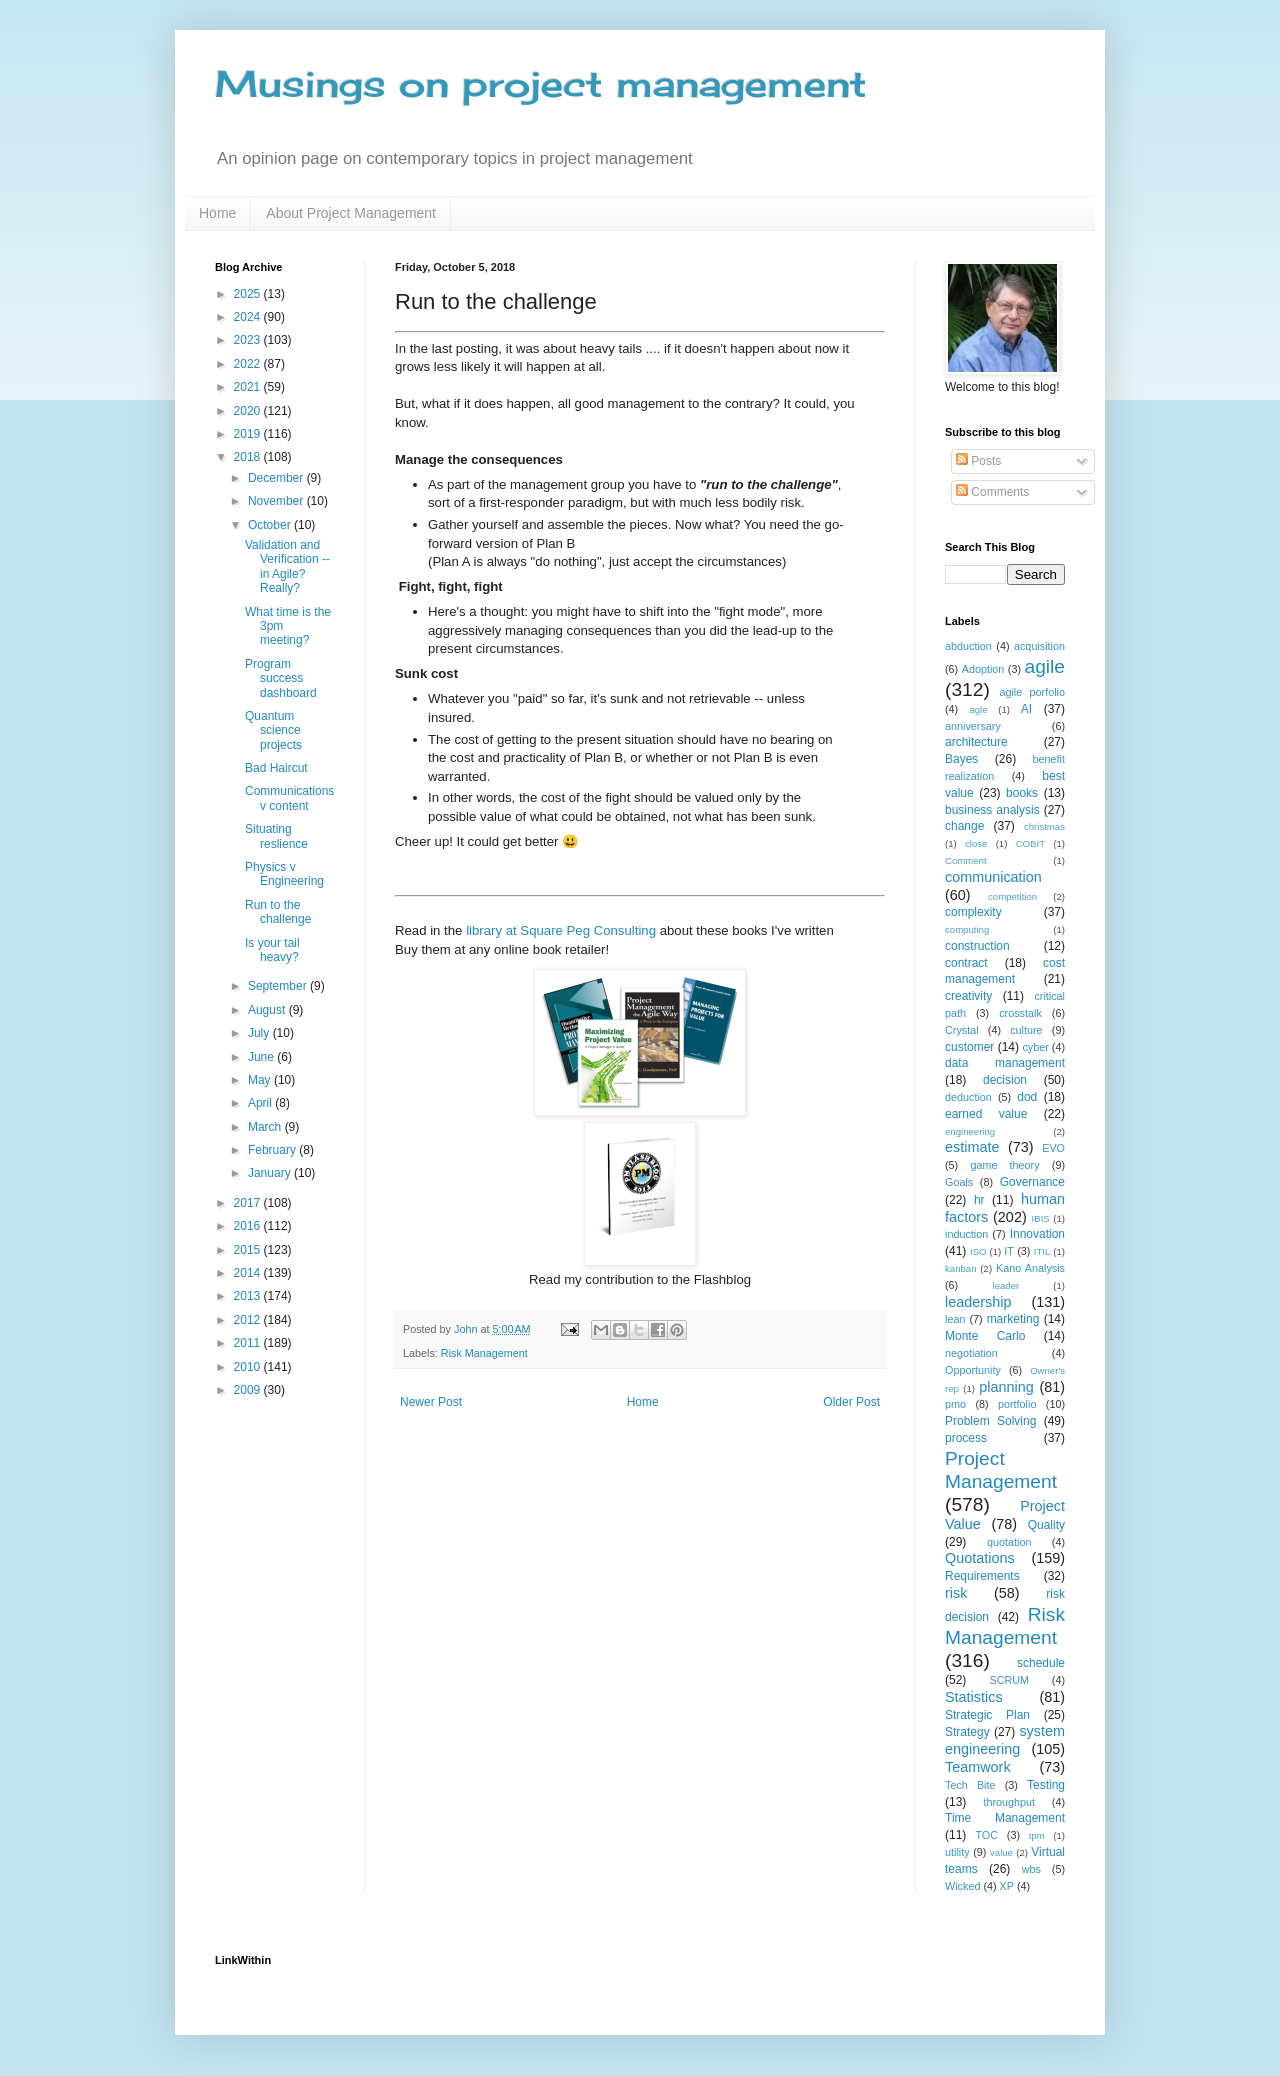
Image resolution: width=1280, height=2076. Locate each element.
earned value (986, 1114)
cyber (1035, 1047)
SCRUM (1009, 1680)
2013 (249, 1296)
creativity (968, 996)
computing (967, 929)
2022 (249, 364)
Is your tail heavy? (272, 950)
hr (979, 1200)
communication (993, 877)
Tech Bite (970, 1785)
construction (977, 946)
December (277, 478)
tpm (1037, 1835)
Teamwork (978, 1767)
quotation (1009, 1542)
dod (1027, 1097)
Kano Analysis (1030, 1268)
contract (966, 963)
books (1022, 793)
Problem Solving (990, 1421)
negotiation (971, 1353)
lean (955, 1319)
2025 (249, 294)
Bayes (961, 759)
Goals (959, 1182)
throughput (1009, 1802)
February (273, 1150)
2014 (249, 1273)
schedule (1041, 1663)
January (271, 1173)
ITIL (1042, 1251)
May (261, 1080)
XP (1007, 1886)
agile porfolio (1032, 692)
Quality (1046, 1525)
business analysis (992, 810)
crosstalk (1020, 1013)
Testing (1046, 1785)
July (260, 1033)
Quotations (980, 1558)
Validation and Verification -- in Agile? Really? (287, 566)
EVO (1053, 1148)
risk (956, 1593)
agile (1044, 666)
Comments (992, 492)
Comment (966, 860)
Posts (978, 461)
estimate (972, 1147)
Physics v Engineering (284, 874)
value (1001, 1852)
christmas (1044, 826)
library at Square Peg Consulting (561, 930)
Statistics (974, 1697)
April (261, 1103)
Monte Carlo (985, 1336)
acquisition (1039, 646)
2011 (249, 1343)
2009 (249, 1390)
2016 (249, 1226)
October (271, 525)
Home (217, 213)
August (268, 1010)
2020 (249, 411)
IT (1009, 1251)
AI (1026, 709)
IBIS (1041, 1218)
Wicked (962, 1886)
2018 (249, 457)
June (262, 1057)
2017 (249, 1203)
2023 (249, 340)
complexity (973, 912)
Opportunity (973, 1370)
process (966, 1438)
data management (1005, 1063)
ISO (978, 1251)
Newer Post (431, 1402)
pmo (955, 1404)
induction (966, 1234)
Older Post (851, 1402)
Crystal (962, 1030)
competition (1012, 896)
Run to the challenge (278, 912)
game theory (1004, 1165)
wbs (1031, 1869)
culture (1026, 1030)
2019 (249, 434)
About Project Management (351, 213)
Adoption (983, 669)
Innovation (1037, 1234)
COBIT (1030, 843)
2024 (249, 317)
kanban (960, 1268)
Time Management (1005, 1818)
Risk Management (484, 1353)
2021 (249, 387)
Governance (1032, 1182)
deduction (968, 1097)
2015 (249, 1250)
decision (1005, 1080)
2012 (249, 1320)
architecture (976, 742)
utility (957, 1852)
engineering (970, 1131)
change (964, 826)
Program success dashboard (281, 678)
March (266, 1127)
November (277, 501)
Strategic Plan (987, 1715)
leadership (978, 1302)
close (976, 843)
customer (969, 1047)
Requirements (982, 1576)
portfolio (1017, 1404)
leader (1006, 1285)
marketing (1013, 1319)
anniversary (973, 726)
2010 (249, 1367)
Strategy (967, 1732)
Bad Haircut (276, 768)
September (279, 986)
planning (1006, 1387)
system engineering (1005, 1740)
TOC (986, 1835)
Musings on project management (541, 84)
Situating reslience (276, 836)
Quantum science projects (273, 730)
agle (978, 709)
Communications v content (289, 798)
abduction (968, 646)
